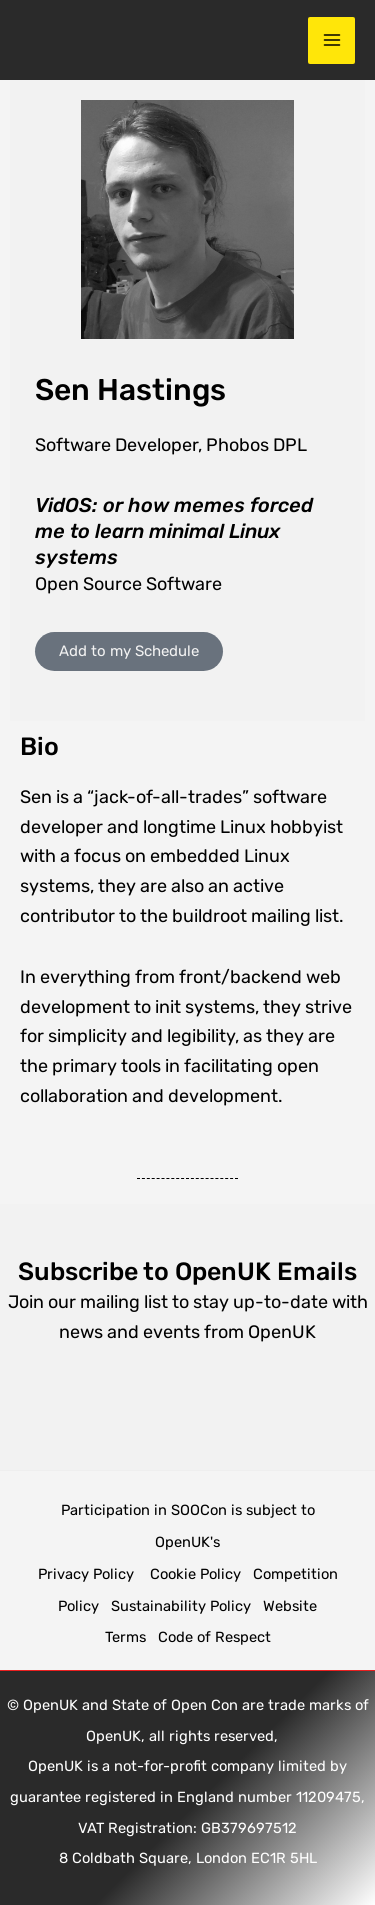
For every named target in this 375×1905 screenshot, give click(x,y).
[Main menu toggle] (331, 40)
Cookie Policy (195, 1574)
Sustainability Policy (181, 1606)
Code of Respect (214, 1637)
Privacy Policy (88, 1574)
